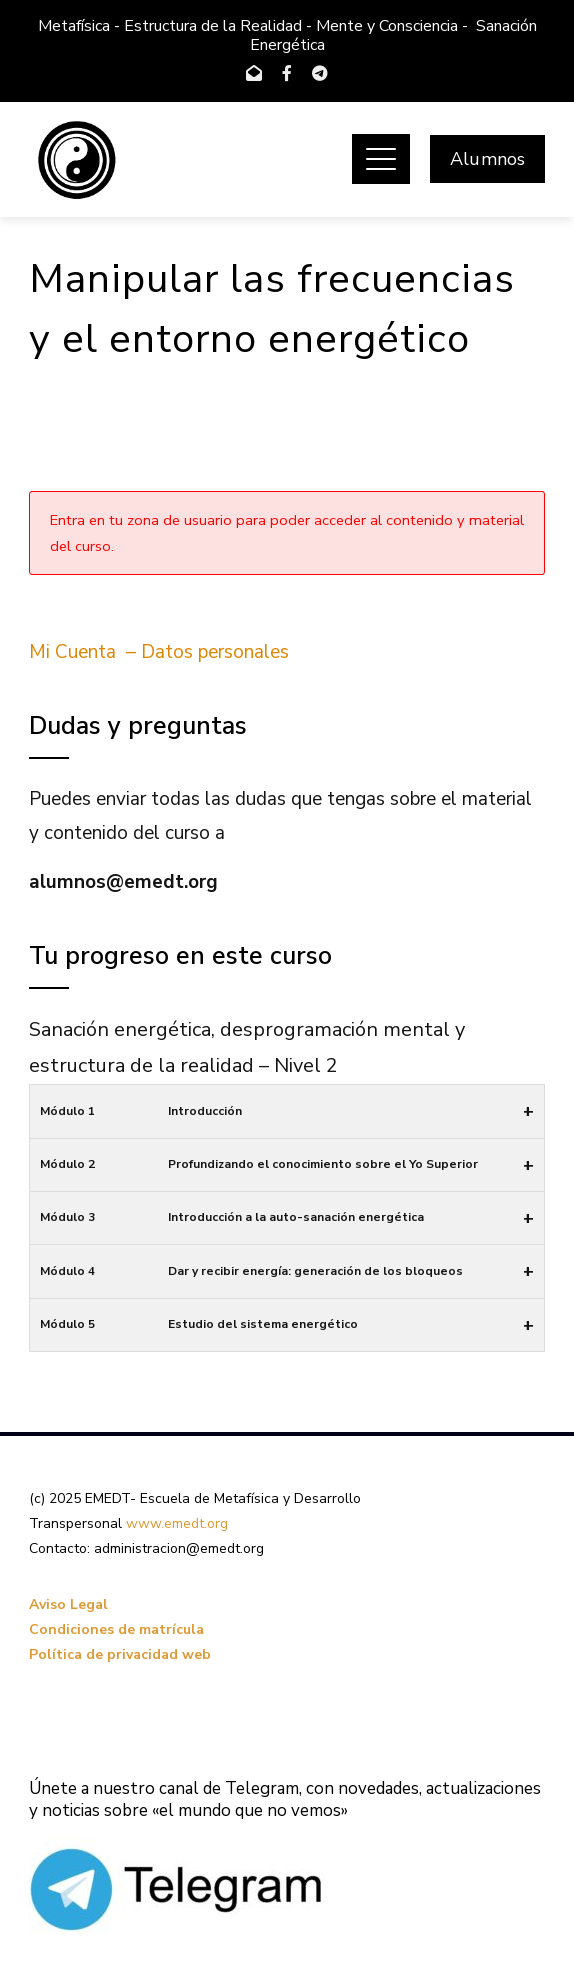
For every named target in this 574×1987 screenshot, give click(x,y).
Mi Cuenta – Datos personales (159, 652)
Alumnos (487, 159)
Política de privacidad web (120, 1654)
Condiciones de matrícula (116, 1629)
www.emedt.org (177, 1523)
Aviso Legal (68, 1604)
